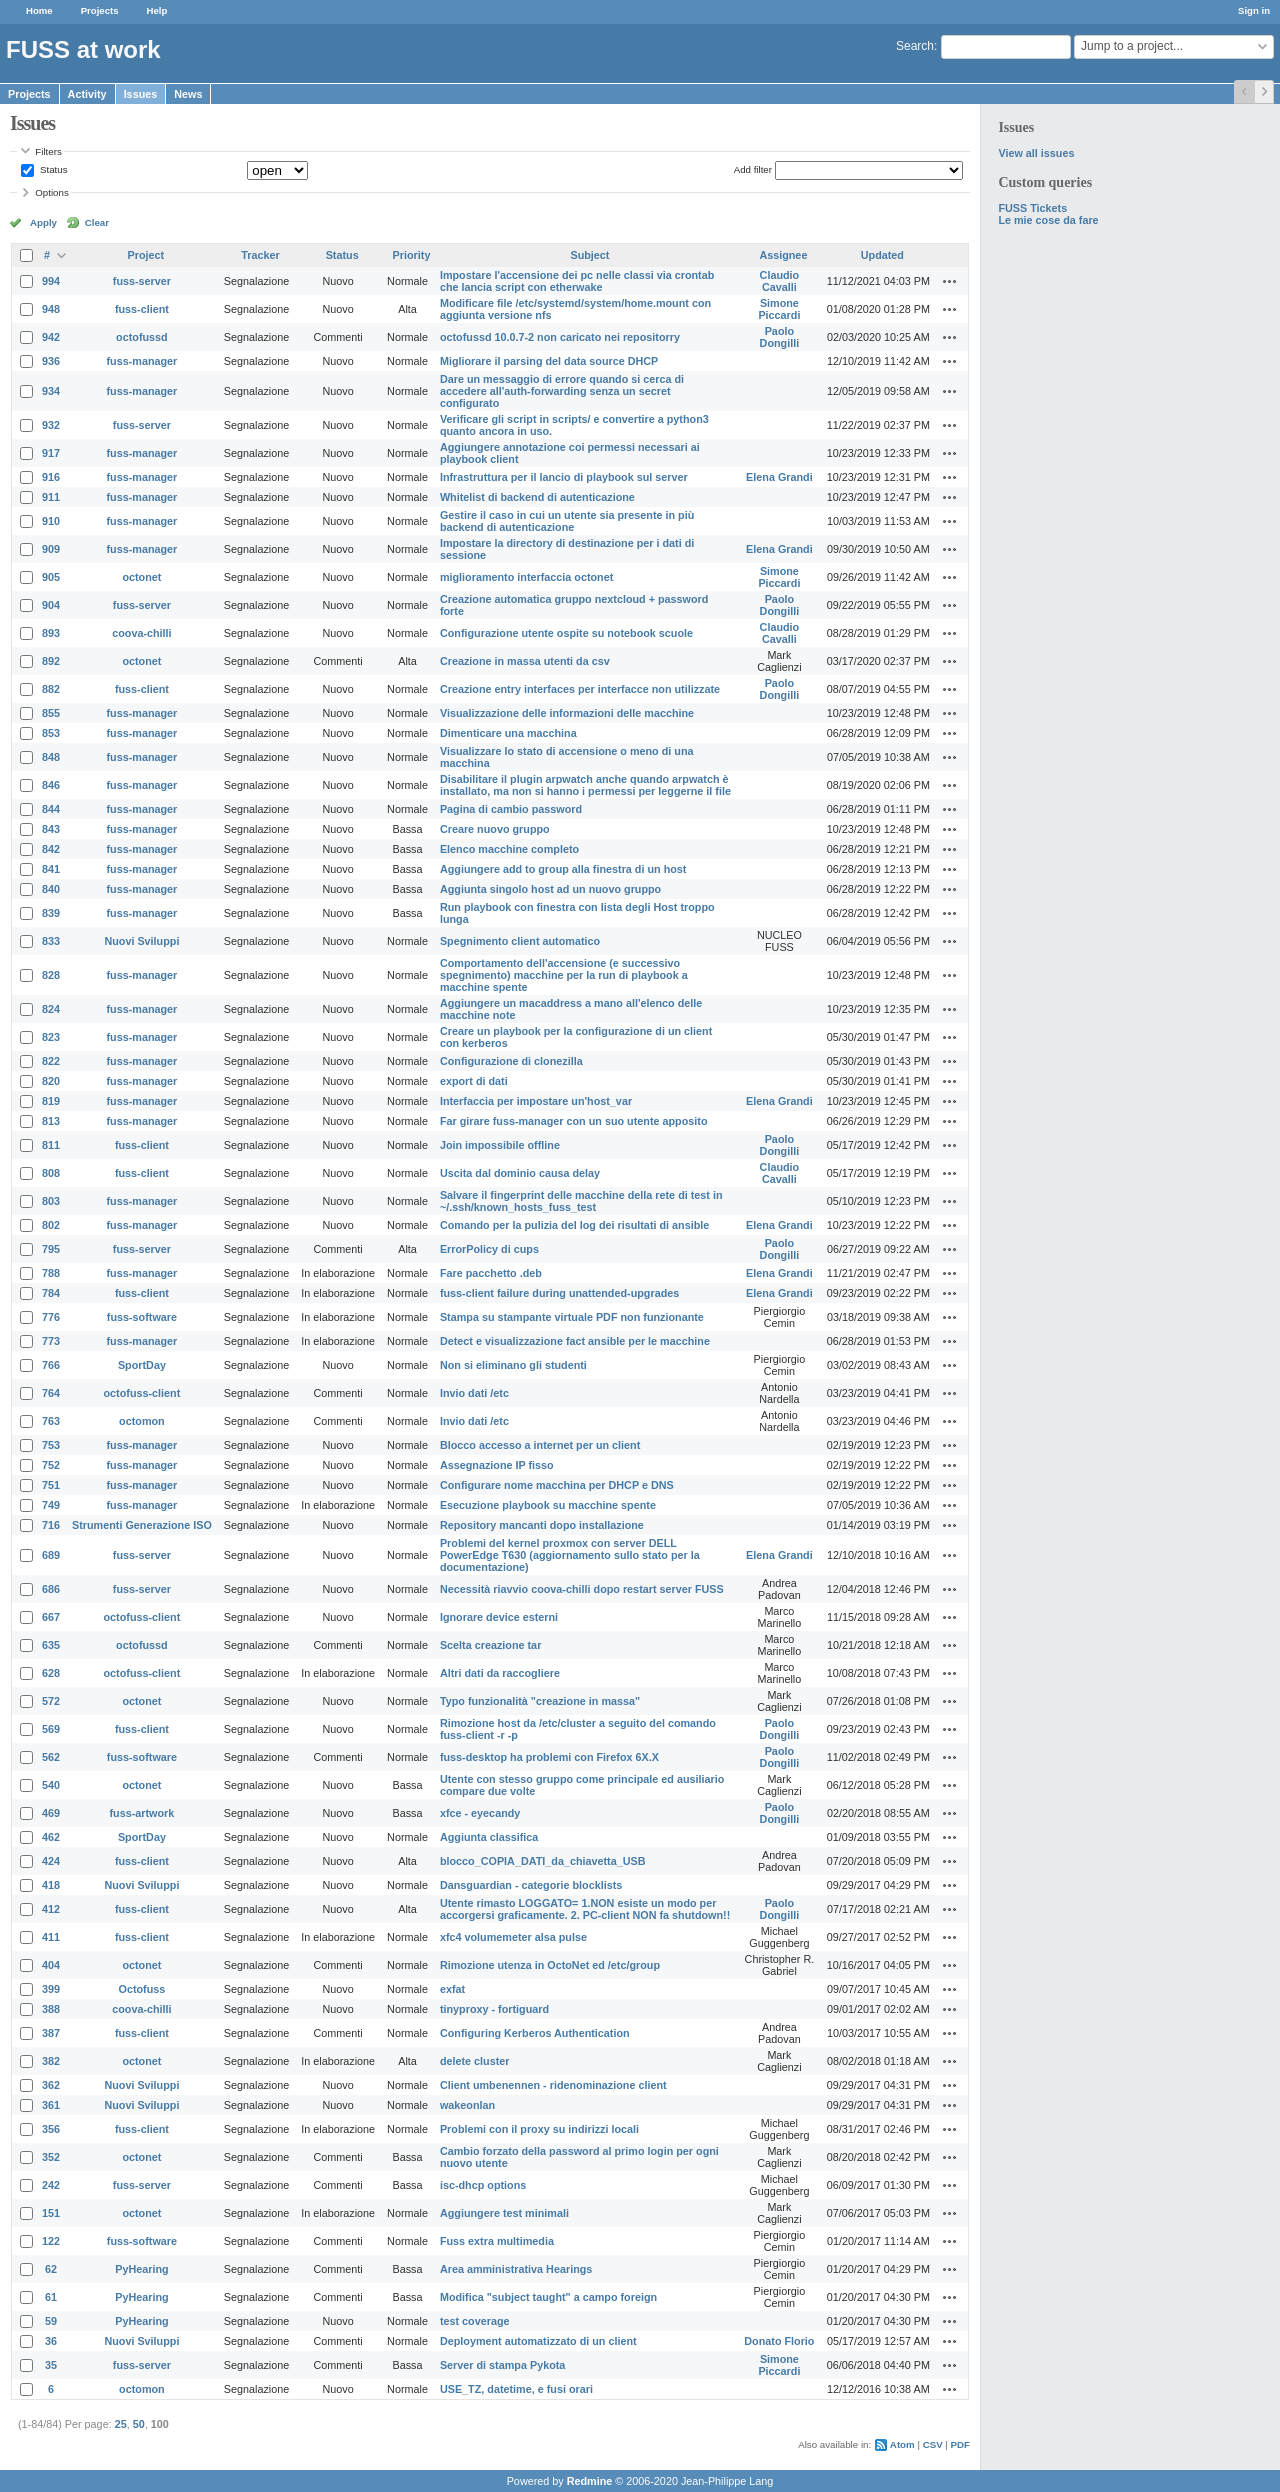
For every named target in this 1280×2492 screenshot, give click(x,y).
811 (51, 1145)
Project (146, 255)
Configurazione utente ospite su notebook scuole (566, 633)
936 (51, 361)
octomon (142, 1421)
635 (51, 1645)
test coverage (475, 2321)
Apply (43, 222)
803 (51, 1201)
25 (121, 2424)
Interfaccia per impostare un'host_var (536, 1101)
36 (51, 2341)
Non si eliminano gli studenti (513, 1365)
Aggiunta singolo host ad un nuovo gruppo (550, 889)
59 (51, 2321)
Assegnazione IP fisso (497, 1465)
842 (51, 849)
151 (51, 2213)
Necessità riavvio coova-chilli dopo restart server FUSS (582, 1589)
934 (51, 391)
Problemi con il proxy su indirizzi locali (539, 2129)
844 (51, 809)
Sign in (1254, 10)
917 (51, 453)
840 (51, 889)
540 (51, 1785)
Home (39, 10)
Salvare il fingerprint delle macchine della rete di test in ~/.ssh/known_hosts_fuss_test (581, 1201)
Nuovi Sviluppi (141, 941)
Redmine (590, 2481)
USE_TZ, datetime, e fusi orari (516, 2389)
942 (51, 337)
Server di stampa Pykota (502, 2365)
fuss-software (142, 1317)
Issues (141, 94)
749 (51, 1505)
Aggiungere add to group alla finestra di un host (563, 869)
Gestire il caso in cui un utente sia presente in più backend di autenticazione (567, 521)
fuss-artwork (142, 1813)
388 (51, 2009)
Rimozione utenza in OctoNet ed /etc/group (550, 1965)
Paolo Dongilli (780, 337)
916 (51, 477)
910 (51, 521)
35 (51, 2365)
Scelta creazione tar (490, 1645)
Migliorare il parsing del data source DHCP (549, 361)
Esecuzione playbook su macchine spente (548, 1505)
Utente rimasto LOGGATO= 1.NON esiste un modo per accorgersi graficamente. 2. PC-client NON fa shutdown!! (585, 1909)
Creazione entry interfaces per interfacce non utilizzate (580, 689)
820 (51, 1081)
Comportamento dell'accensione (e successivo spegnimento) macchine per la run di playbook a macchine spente (564, 975)
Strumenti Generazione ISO (142, 1525)
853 (51, 733)
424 (51, 1861)
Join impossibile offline (500, 1145)
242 (51, 2185)
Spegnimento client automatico (520, 941)
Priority (412, 255)
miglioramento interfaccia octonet (526, 577)
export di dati (474, 1081)
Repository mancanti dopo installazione (542, 1525)
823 (51, 1037)
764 (51, 1393)
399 (51, 1989)
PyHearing (141, 2269)
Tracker (260, 255)
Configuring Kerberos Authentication (535, 2033)
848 (51, 757)
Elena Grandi (779, 477)
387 (51, 2033)
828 (51, 975)
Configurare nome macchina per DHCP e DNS (557, 1485)
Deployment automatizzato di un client (538, 2341)
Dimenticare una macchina (508, 733)
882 (51, 689)
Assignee (783, 255)
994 (51, 281)
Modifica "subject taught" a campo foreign (548, 2297)
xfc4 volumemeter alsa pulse (513, 1937)
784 (51, 1293)
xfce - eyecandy (480, 1813)
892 (51, 661)
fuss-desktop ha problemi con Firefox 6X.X (549, 1757)
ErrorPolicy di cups (489, 1249)
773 (51, 1341)
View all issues (1036, 153)
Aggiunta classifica (489, 1837)
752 (51, 1465)
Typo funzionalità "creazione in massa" (540, 1701)
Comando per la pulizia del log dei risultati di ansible (574, 1225)
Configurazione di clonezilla (511, 1061)
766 (51, 1365)
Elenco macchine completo (509, 849)
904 (51, 605)
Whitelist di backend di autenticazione (537, 497)
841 (51, 869)
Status (52, 169)
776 (51, 1317)
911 (51, 497)
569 (51, 1729)
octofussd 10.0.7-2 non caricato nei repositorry (560, 337)
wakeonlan (467, 2105)
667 (51, 1617)
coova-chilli (141, 633)
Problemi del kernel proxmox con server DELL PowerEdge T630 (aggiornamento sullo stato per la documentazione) (570, 1555)
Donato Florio (779, 2341)
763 (51, 1421)
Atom (902, 2444)
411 (51, 1937)
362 (51, 2085)
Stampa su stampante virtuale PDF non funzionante (572, 1317)
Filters (48, 151)
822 (51, 1061)
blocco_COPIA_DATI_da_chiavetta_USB (543, 1861)
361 (51, 2105)
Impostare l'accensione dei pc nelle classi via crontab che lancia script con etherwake (577, 281)
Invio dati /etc (474, 1393)
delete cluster (475, 2061)
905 (51, 577)
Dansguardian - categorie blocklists (531, 1885)
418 (51, 1885)
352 (51, 2157)
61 (51, 2297)
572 (51, 1701)
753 (51, 1445)
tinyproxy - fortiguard (494, 2009)
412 (51, 1909)
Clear (97, 222)
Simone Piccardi (779, 309)
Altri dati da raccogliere (500, 1673)
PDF (960, 2444)
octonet (141, 577)
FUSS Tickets (1032, 208)
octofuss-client (142, 1393)
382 (51, 2061)
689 (51, 1555)
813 (51, 1121)
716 (51, 1525)
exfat (452, 1989)
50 (139, 2424)
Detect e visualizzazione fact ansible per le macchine (575, 1341)
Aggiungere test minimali (504, 2213)
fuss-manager (142, 361)
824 (51, 1009)
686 (51, 1589)
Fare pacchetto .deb (491, 1273)
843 (51, 829)
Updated (882, 255)
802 (51, 1225)
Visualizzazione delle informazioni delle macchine (567, 713)
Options (52, 192)
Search (915, 46)
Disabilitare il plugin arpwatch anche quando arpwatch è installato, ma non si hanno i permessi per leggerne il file (585, 785)
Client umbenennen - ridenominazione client (553, 2085)
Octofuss (142, 1989)
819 (51, 1101)
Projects (100, 10)
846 (51, 785)
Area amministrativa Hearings (516, 2269)
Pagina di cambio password (511, 809)
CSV (933, 2444)
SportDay (142, 1365)
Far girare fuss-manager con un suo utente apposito (574, 1121)
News (188, 94)
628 (51, 1673)
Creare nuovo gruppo (495, 829)
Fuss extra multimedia (497, 2241)
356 (51, 2129)
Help (157, 10)
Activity (87, 94)
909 (51, 549)
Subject (589, 255)
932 (51, 425)
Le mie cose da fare (1048, 220)
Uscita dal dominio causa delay (520, 1173)
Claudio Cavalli (780, 281)
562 (51, 1757)
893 (51, 633)
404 (51, 1965)
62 (51, 2269)
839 (51, 913)
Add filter (753, 169)
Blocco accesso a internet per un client (540, 1445)
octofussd (142, 337)
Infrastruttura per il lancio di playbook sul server (564, 477)
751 (51, 1485)
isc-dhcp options (483, 2185)
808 (51, 1173)
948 (51, 309)
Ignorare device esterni (499, 1617)
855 (51, 713)
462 (51, 1837)
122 (51, 2241)
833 (51, 941)
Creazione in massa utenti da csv (525, 661)
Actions (950, 281)
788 (51, 1273)
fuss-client (142, 309)
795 (51, 1249)
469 (51, 1813)
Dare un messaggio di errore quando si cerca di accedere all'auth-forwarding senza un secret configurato (562, 391)
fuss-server (142, 281)
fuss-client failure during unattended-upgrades (559, 1293)
